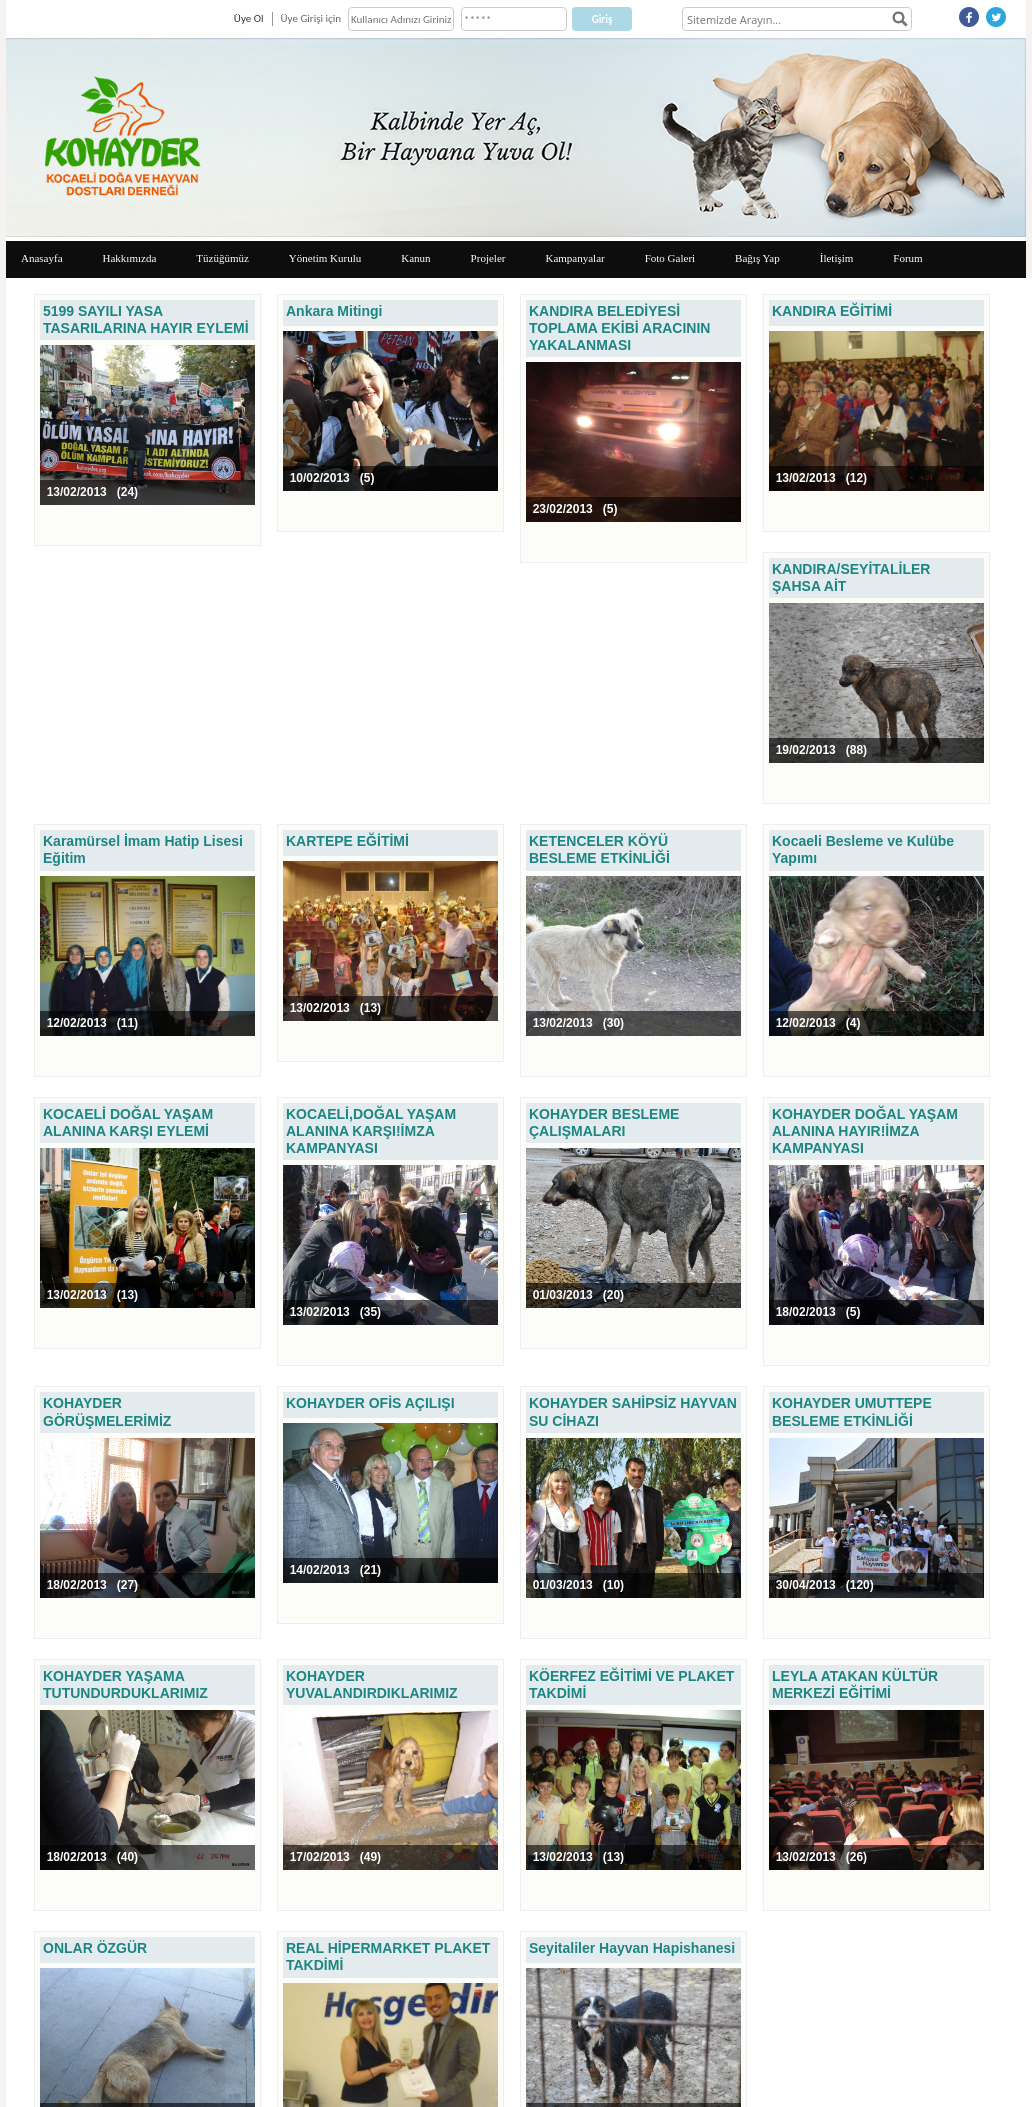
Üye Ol (249, 18)
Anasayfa (42, 258)
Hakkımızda (130, 258)
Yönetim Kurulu (325, 258)
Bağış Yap (757, 258)
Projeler (488, 258)
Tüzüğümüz (222, 258)
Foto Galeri (670, 258)
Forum (907, 258)
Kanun (415, 258)
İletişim (837, 258)
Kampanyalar (574, 258)
